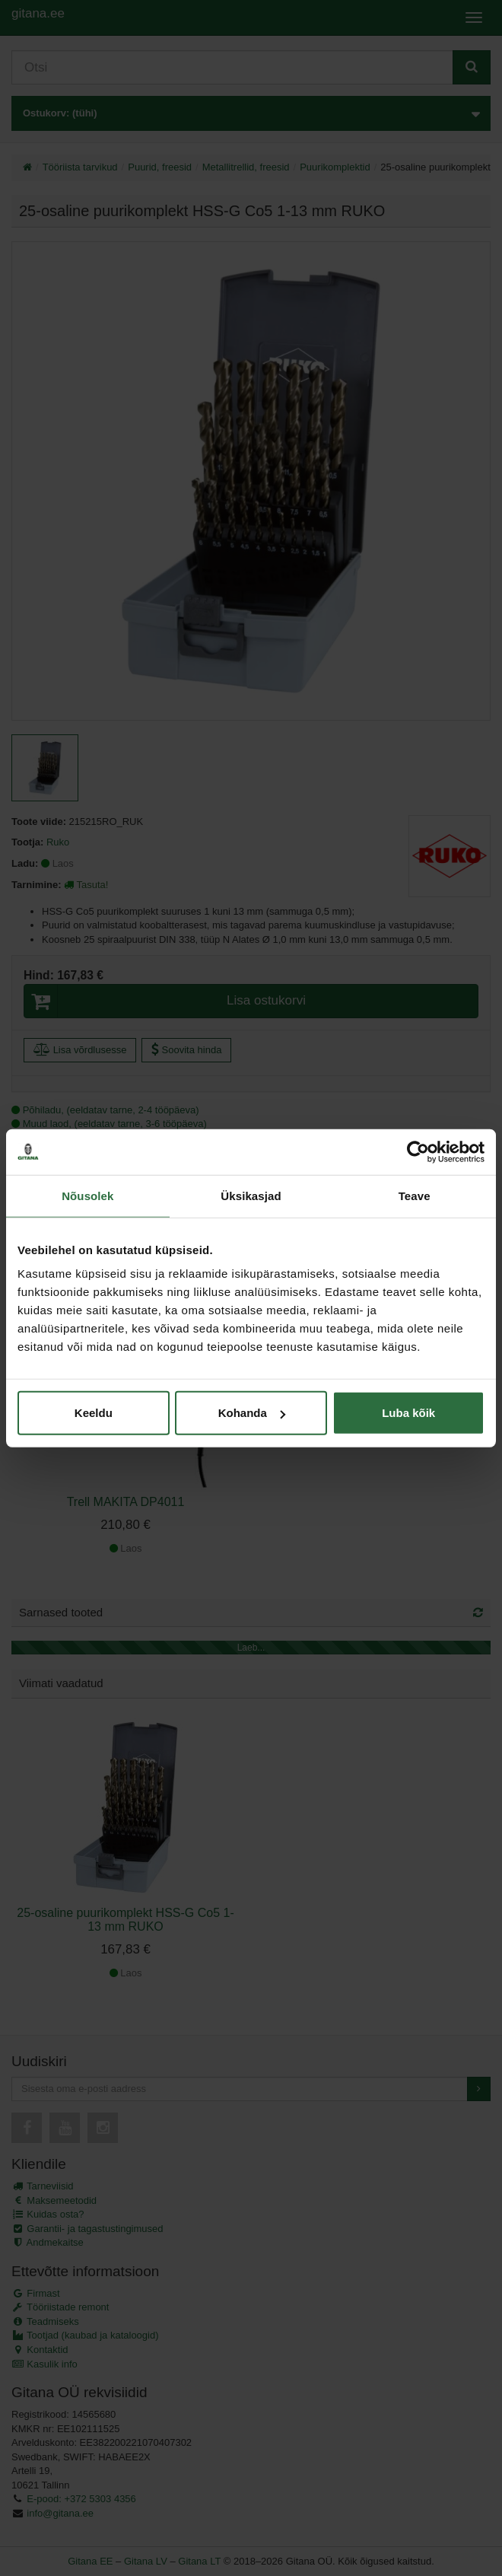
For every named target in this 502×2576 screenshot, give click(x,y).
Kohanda (251, 1412)
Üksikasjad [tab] (251, 1195)
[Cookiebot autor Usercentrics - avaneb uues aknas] (418, 1151)
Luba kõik (408, 1412)
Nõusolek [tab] (87, 1195)
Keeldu (94, 1412)
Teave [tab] (415, 1195)
